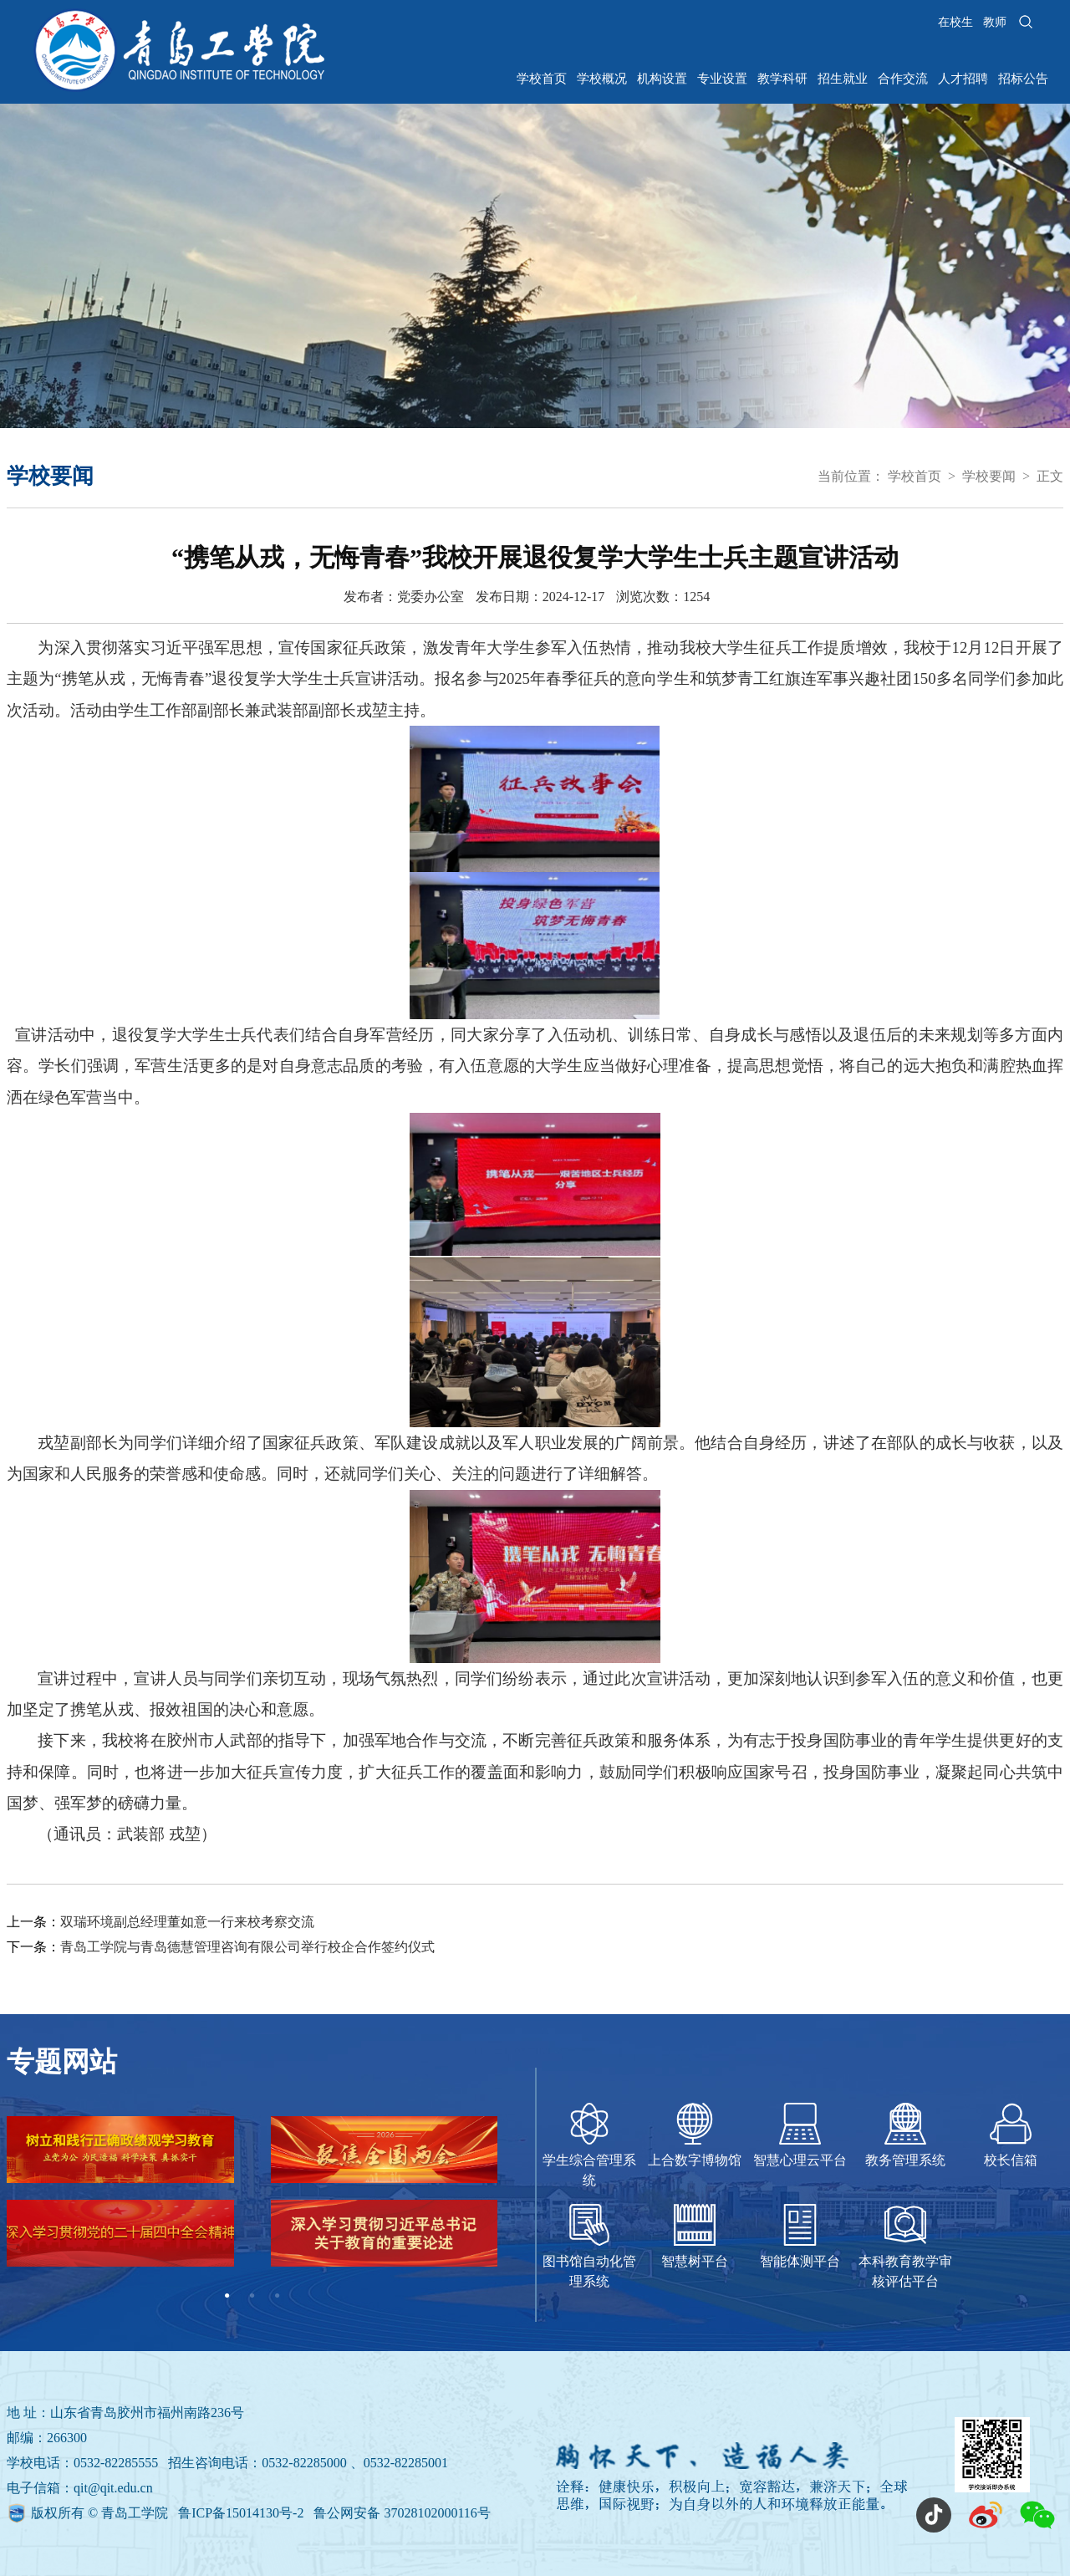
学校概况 (602, 78)
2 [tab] (252, 2296)
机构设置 (662, 78)
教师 (994, 22)
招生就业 (843, 78)
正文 (1050, 476)
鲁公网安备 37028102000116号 (401, 2513)
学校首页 (542, 78)
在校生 (955, 22)
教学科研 (782, 78)
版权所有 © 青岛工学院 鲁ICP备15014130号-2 (169, 2513)
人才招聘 (963, 78)
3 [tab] (277, 2296)
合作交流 (903, 78)
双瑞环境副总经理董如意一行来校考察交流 (187, 1922)
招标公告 (1023, 78)
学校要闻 (989, 476)
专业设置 (722, 78)
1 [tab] (227, 2296)
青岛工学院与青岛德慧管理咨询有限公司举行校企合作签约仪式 (247, 1947)
